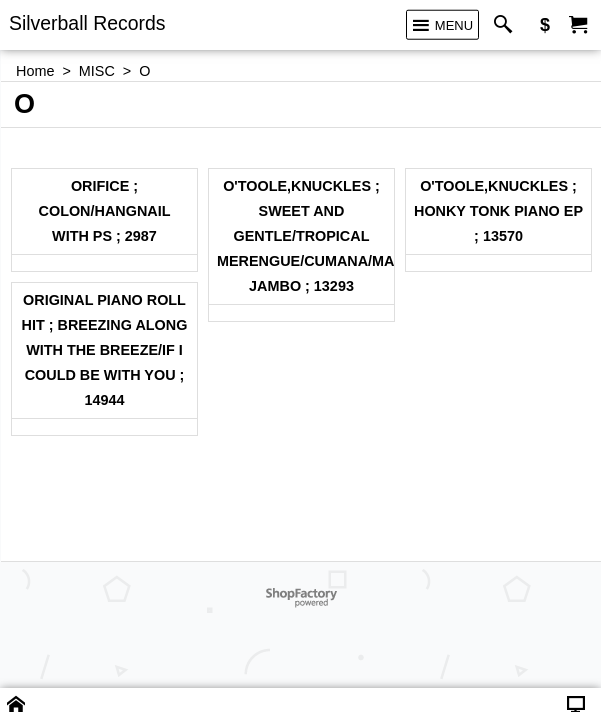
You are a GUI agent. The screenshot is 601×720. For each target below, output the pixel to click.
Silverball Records (87, 23)
